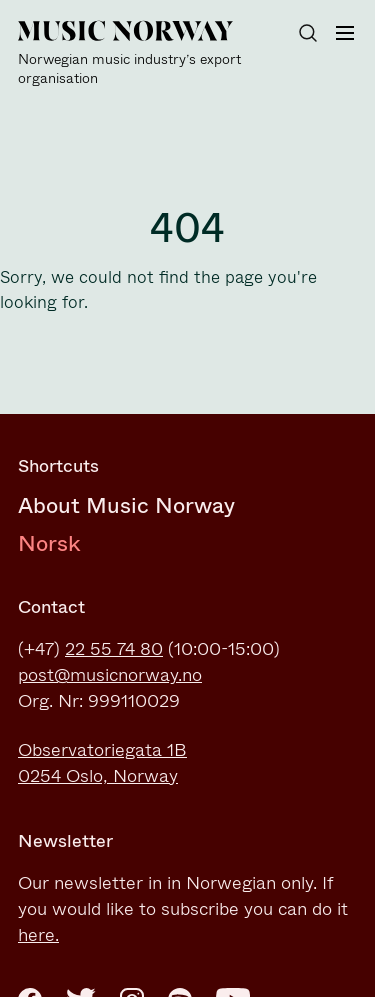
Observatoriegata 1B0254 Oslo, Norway (102, 763)
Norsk (49, 543)
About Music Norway (126, 505)
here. (38, 935)
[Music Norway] (138, 54)
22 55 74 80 (114, 649)
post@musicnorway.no (110, 675)
